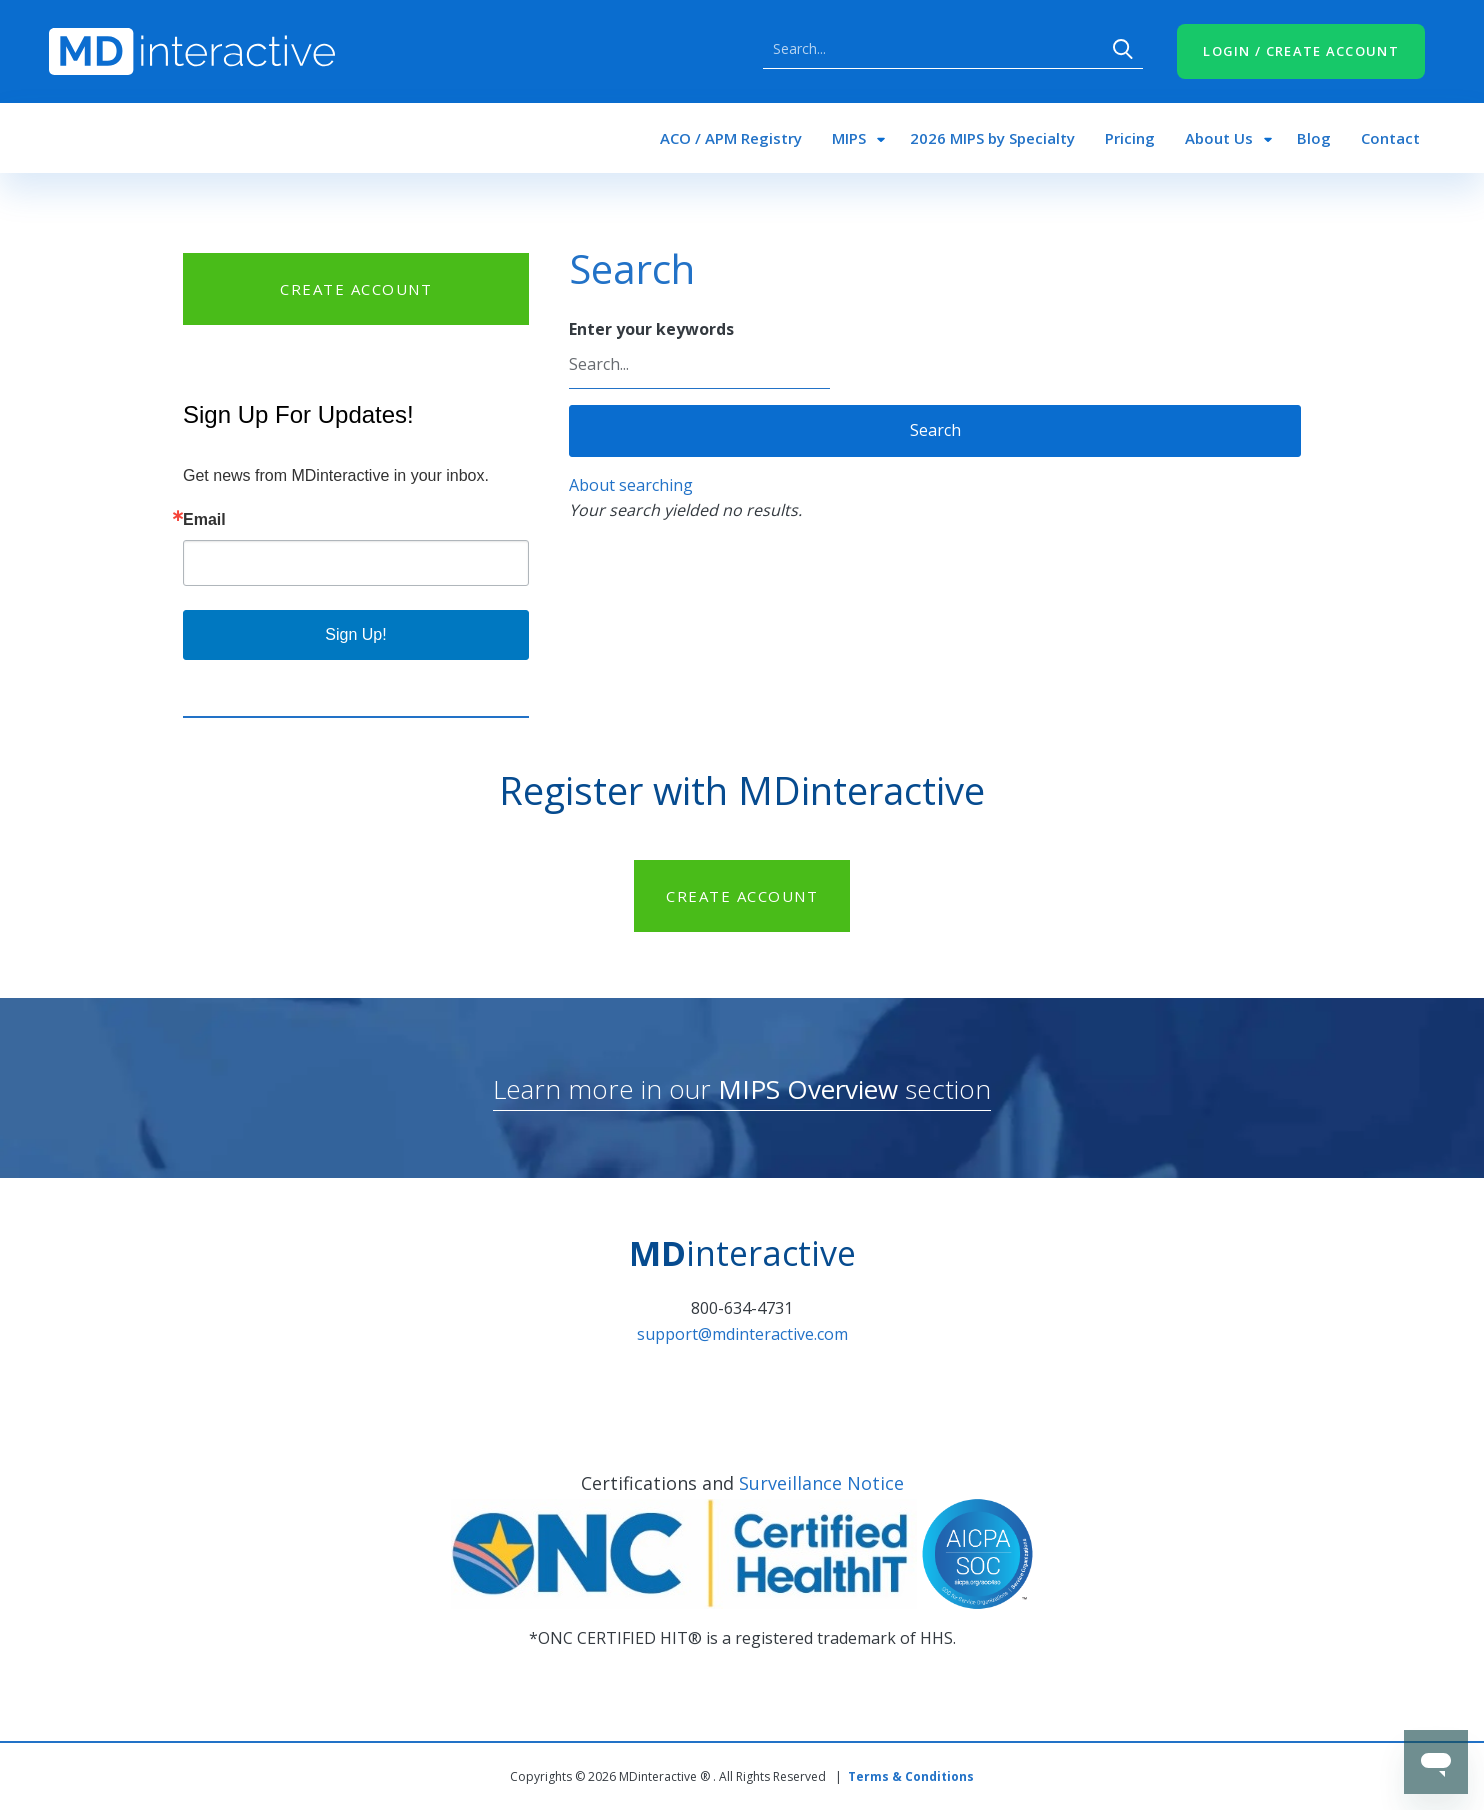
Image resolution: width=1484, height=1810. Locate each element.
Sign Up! (355, 634)
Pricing (1130, 138)
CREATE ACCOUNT (356, 289)
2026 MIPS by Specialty (992, 138)
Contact (1390, 138)
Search (1123, 49)
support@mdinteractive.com (742, 1334)
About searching (631, 485)
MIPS (849, 138)
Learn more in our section (742, 1089)
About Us (1219, 138)
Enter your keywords (651, 329)
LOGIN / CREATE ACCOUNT (1301, 51)
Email (204, 520)
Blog (1314, 138)
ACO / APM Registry (731, 138)
